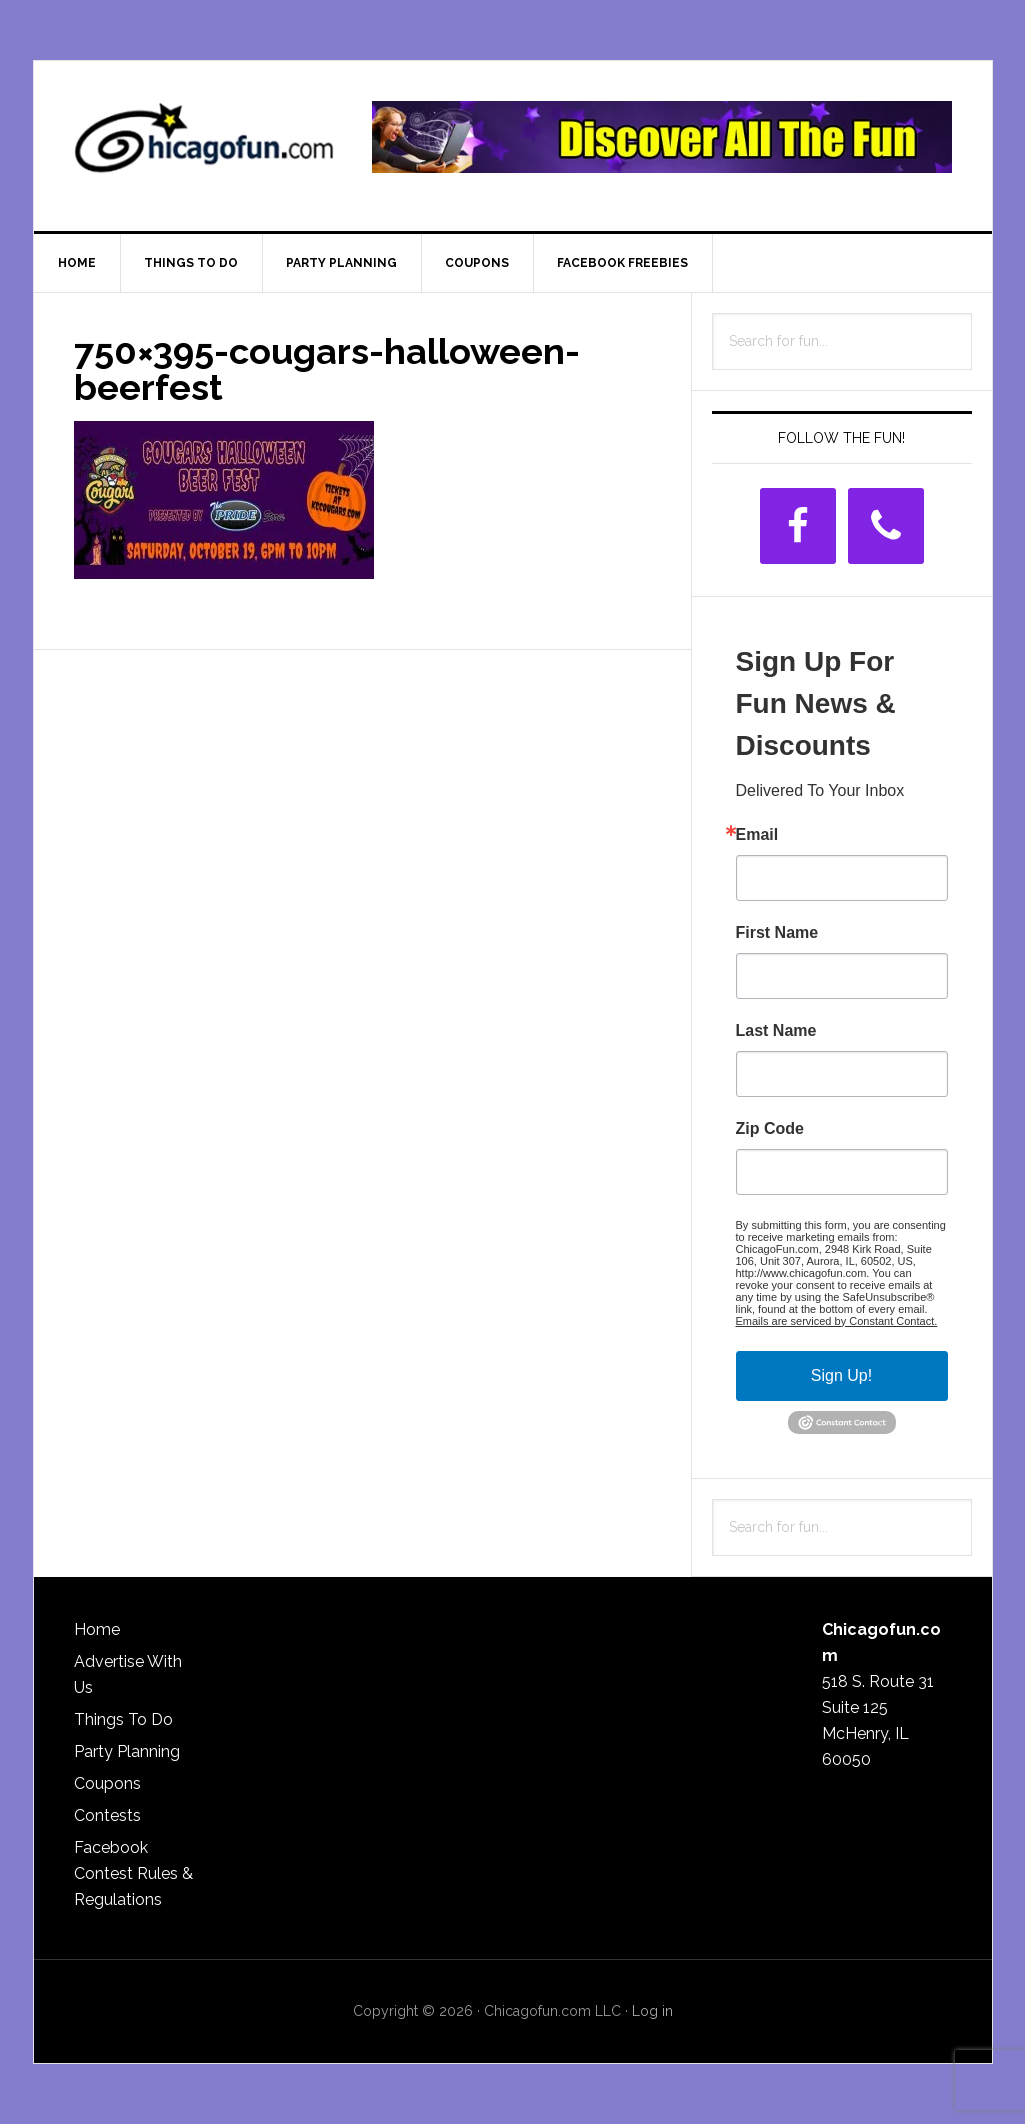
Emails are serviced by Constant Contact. (837, 1321)
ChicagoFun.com (204, 146)
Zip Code (770, 1129)
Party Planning (127, 1751)
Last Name (776, 1031)
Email (757, 835)
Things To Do (123, 1719)
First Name (777, 933)
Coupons (107, 1783)
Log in (652, 2011)
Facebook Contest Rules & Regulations (133, 1873)
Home (97, 1629)
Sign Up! (841, 1375)
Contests (107, 1815)
